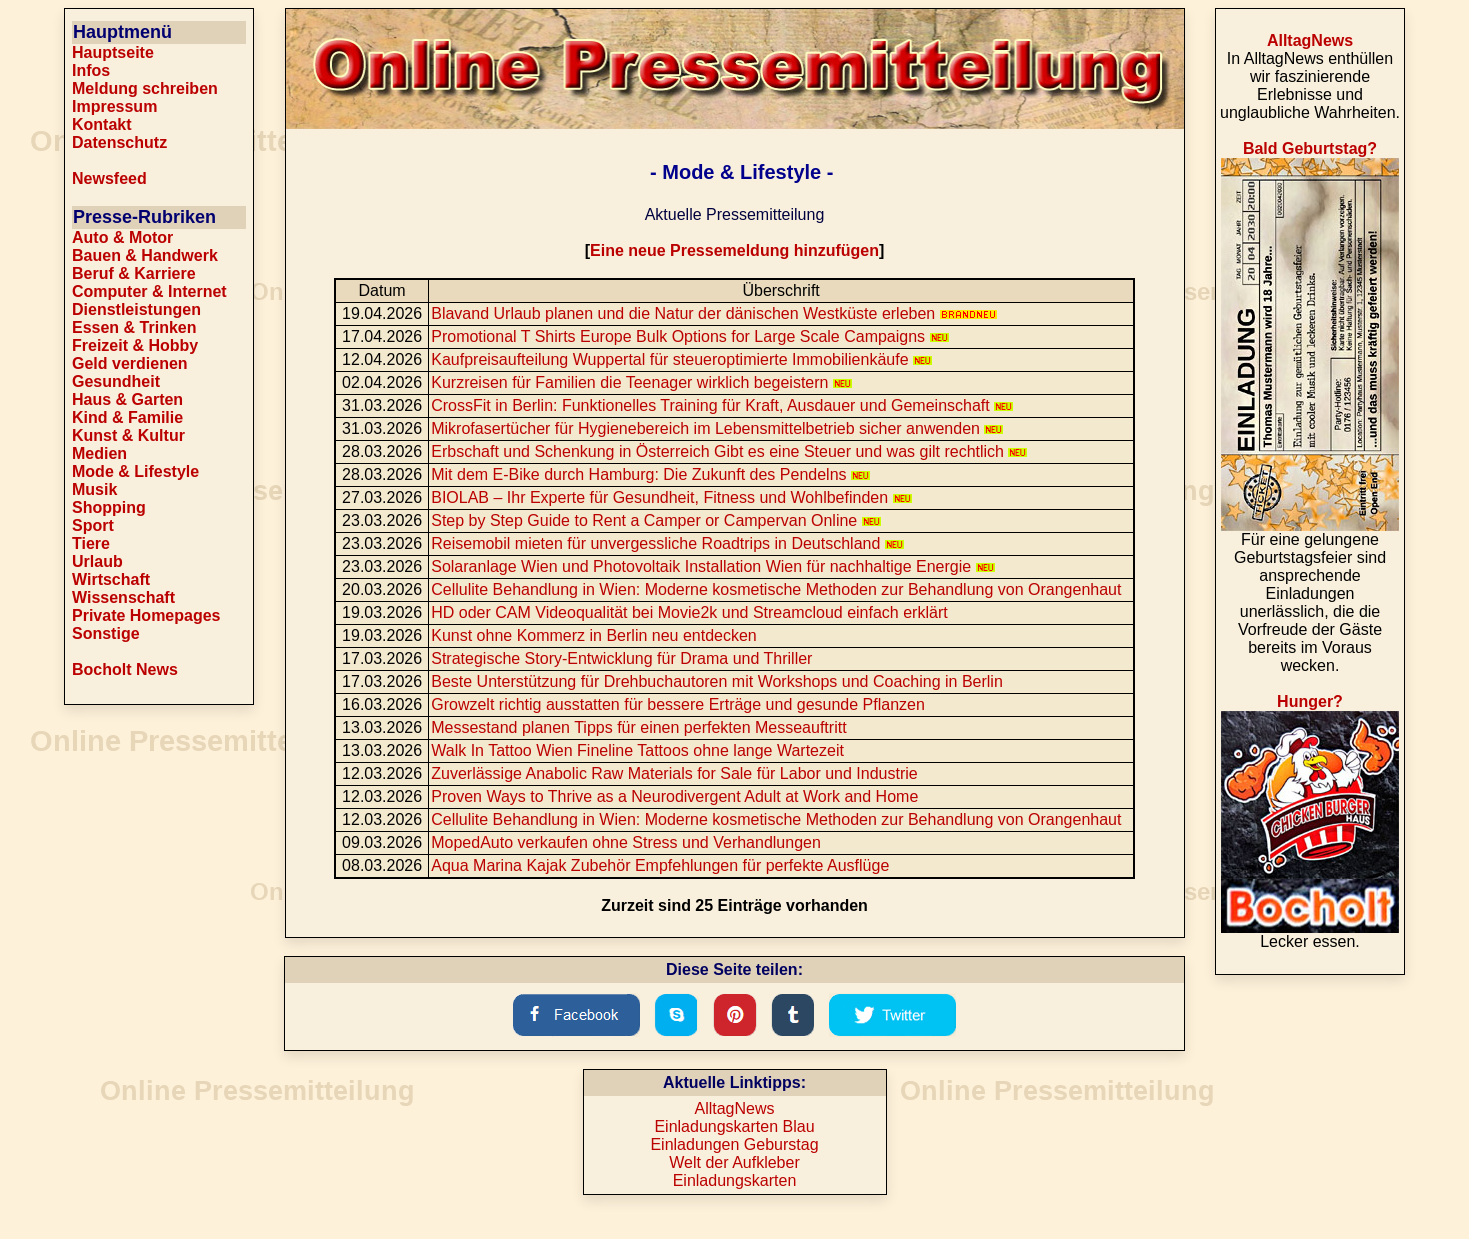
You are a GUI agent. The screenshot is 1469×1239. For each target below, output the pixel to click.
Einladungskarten (735, 1180)
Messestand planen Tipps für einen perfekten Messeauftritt (638, 727)
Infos (91, 70)
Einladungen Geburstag (734, 1144)
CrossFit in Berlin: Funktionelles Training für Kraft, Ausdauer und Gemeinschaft (722, 405)
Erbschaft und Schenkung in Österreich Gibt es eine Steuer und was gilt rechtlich (729, 451)
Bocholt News (125, 669)
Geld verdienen (130, 363)
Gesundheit (116, 381)
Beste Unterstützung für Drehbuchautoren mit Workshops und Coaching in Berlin (717, 681)
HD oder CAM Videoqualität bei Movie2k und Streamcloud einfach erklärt (689, 612)
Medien (99, 453)
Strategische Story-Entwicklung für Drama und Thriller (621, 658)
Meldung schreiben (145, 88)
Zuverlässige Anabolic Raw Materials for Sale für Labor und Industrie (674, 773)
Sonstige (106, 633)
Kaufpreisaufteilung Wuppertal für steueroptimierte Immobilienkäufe (681, 359)
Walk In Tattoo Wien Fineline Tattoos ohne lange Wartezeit (637, 750)
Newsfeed (109, 178)
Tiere (91, 543)
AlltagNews (734, 1108)
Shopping (109, 507)
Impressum (114, 106)
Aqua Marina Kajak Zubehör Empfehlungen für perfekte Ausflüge (660, 865)
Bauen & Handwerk (145, 255)
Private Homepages (146, 615)
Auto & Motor (122, 237)
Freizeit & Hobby (135, 345)
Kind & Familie (127, 417)
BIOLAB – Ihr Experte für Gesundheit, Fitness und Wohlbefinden (671, 497)
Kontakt (102, 124)
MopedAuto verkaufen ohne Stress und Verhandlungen (626, 842)
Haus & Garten (127, 399)
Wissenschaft (123, 597)
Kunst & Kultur (128, 435)
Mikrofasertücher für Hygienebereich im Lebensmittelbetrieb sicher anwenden (717, 428)
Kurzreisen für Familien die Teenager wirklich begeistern (641, 382)
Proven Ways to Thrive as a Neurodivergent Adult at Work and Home (674, 796)
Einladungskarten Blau (734, 1126)
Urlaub (97, 561)
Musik (94, 489)
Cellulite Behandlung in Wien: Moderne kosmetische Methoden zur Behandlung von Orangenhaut (776, 589)
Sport (93, 525)
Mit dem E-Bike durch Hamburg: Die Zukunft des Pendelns (650, 474)
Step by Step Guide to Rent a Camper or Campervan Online (655, 520)
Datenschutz (119, 142)
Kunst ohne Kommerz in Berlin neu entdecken (594, 635)
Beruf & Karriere (134, 273)
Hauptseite (113, 52)
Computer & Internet (149, 291)
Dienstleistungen (136, 309)
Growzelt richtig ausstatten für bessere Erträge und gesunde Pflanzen (678, 704)
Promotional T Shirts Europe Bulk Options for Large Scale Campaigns (689, 336)
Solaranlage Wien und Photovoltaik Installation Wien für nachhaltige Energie (712, 566)
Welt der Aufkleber (734, 1162)
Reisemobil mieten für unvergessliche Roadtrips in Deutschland (667, 543)
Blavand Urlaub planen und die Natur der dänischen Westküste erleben (713, 313)
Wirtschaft (111, 579)
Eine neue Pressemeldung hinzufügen (734, 250)
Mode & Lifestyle (135, 471)
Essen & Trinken (134, 327)
